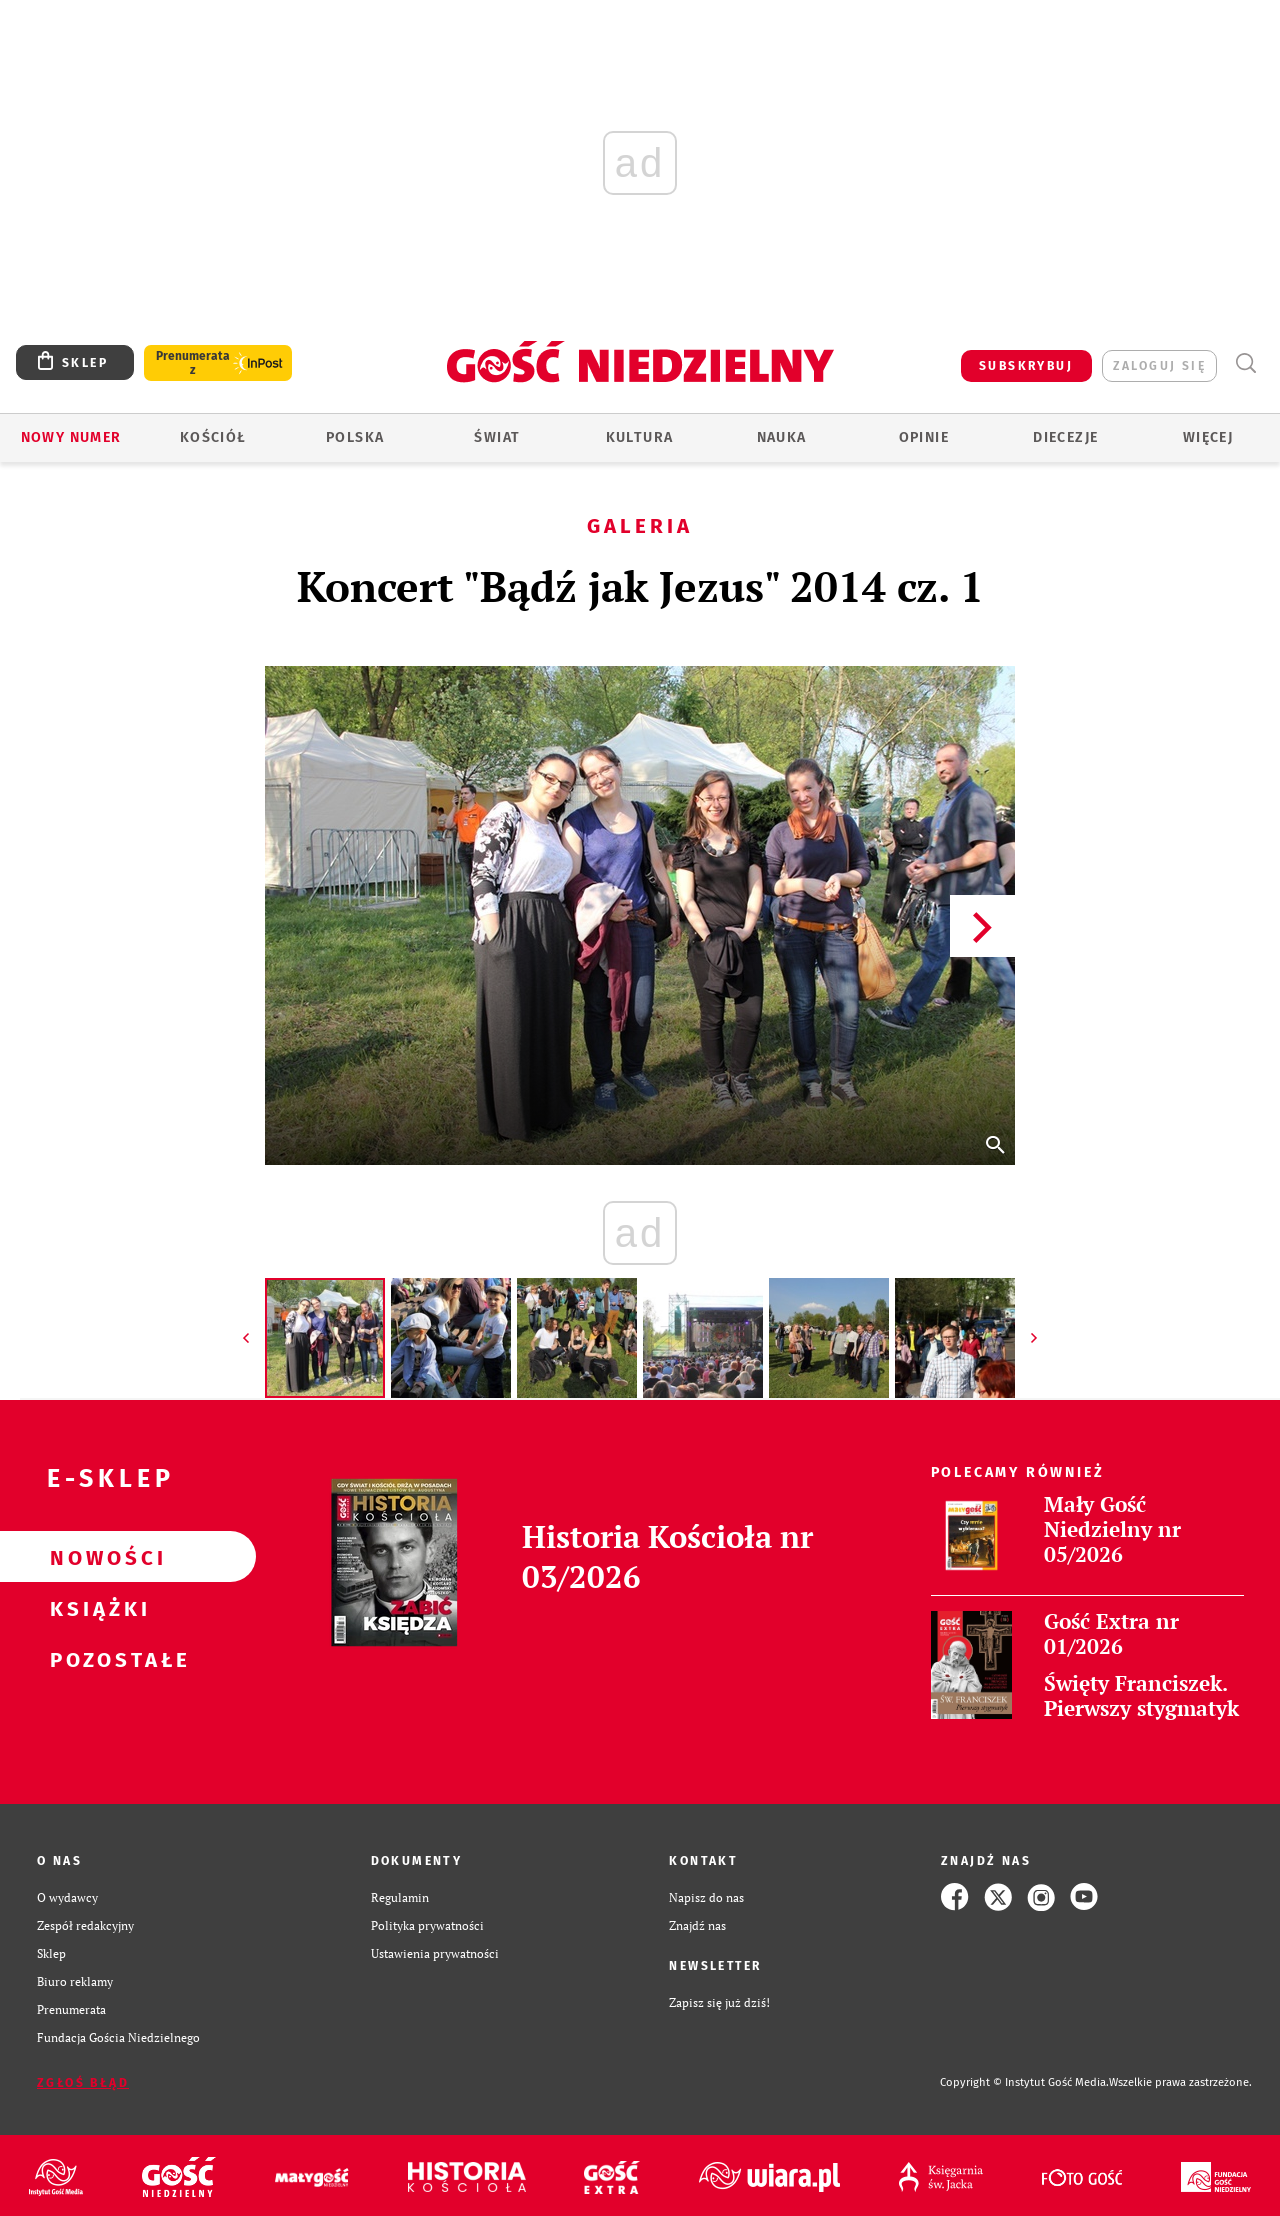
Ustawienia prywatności (435, 1953)
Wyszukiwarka (1245, 363)
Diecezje (1065, 437)
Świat (497, 437)
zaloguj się (1159, 366)
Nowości (96, 1557)
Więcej (1208, 437)
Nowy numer (71, 437)
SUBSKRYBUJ (1026, 366)
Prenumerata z (193, 363)
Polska (355, 437)
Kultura (640, 437)
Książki (96, 1608)
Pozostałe (96, 1659)
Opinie (924, 437)
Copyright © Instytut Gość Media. (1024, 2082)
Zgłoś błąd (83, 2083)
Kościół (213, 437)
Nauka (782, 437)
